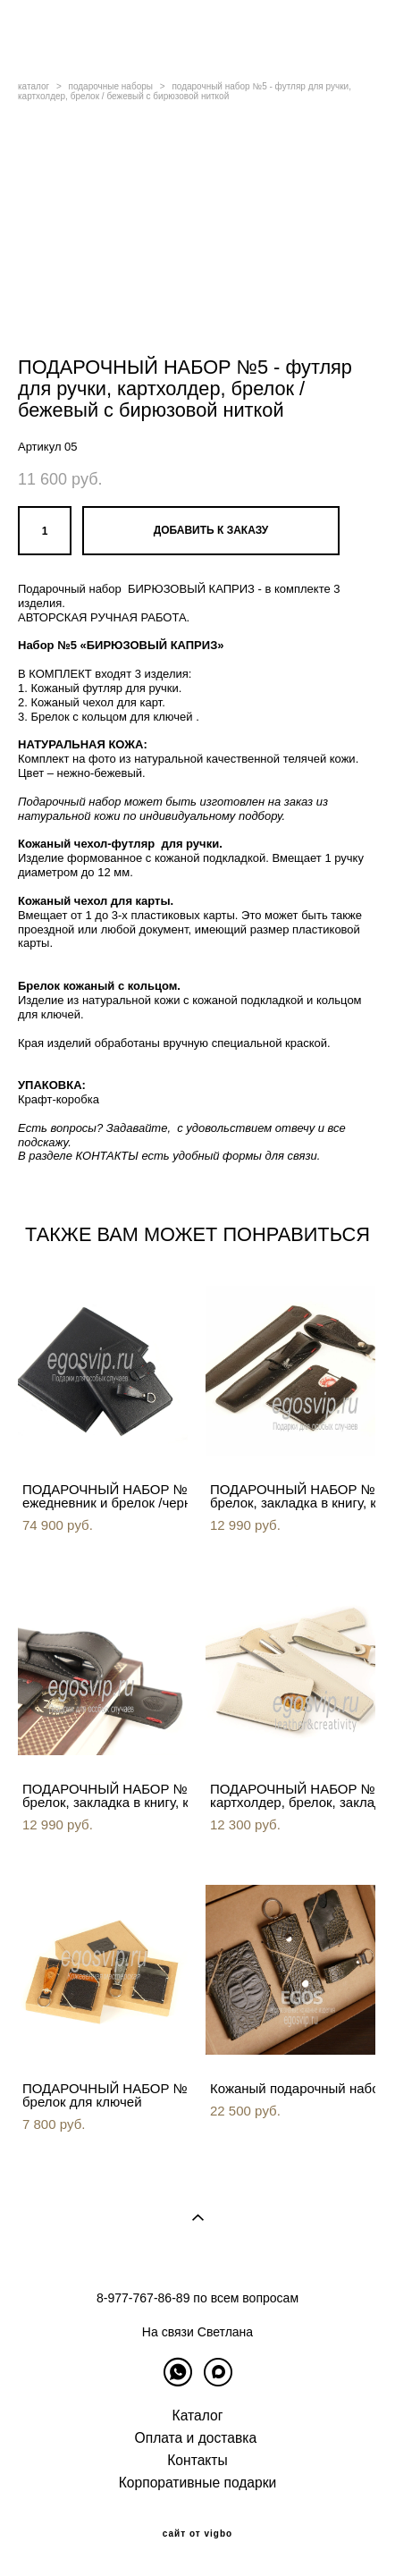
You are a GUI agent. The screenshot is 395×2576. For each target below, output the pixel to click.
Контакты (197, 2460)
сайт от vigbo (197, 2534)
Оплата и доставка (196, 2437)
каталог (33, 86)
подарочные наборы (111, 86)
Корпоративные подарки (198, 2482)
